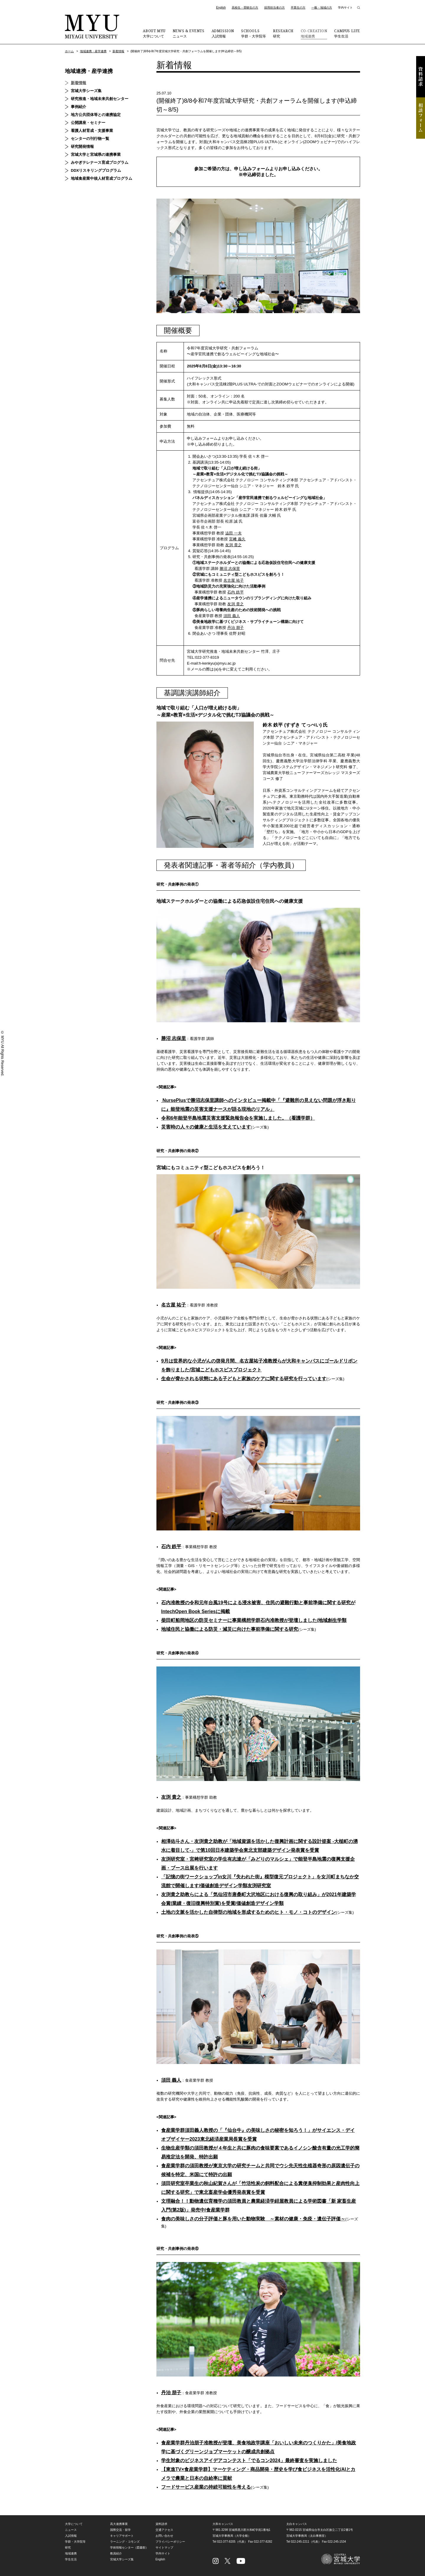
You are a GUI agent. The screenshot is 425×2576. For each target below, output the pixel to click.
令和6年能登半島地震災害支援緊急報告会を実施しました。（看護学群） (238, 1118)
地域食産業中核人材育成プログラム (101, 178)
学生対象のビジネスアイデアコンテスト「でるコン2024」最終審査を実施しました (249, 2460)
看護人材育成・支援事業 (92, 130)
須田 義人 (231, 616)
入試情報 (223, 33)
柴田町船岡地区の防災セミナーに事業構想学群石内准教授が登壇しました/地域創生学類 (253, 1620)
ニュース (189, 33)
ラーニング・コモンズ (125, 2541)
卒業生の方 (298, 7)
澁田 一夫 (233, 533)
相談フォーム (420, 118)
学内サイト (345, 7)
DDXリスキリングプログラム (96, 170)
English (221, 7)
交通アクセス (164, 2529)
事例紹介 (78, 106)
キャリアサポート (122, 2535)
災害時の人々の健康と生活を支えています (206, 1126)
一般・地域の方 (321, 7)
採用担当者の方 (274, 7)
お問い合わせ (164, 2535)
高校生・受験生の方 (245, 7)
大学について (154, 33)
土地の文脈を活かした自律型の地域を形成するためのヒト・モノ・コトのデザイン (248, 1912)
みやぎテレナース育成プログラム (99, 162)
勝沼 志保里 (230, 568)
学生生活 (347, 33)
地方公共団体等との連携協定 (96, 114)
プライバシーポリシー (170, 2541)
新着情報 (118, 51)
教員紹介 (116, 2553)
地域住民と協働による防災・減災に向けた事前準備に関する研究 (229, 1629)
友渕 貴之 (233, 545)
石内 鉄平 (235, 592)
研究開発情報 (82, 146)
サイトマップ (164, 2547)
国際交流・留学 (120, 2529)
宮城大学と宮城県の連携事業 (96, 154)
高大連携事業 (119, 2524)
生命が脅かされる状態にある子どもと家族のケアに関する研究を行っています (243, 1378)
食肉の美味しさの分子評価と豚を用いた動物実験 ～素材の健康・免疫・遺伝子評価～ (253, 2218)
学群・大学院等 (253, 33)
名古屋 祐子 (233, 580)
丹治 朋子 (235, 627)
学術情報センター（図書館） (129, 2547)
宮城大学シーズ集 (86, 91)
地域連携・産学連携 (93, 51)
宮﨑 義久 (237, 539)
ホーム (69, 51)
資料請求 (420, 76)
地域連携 (314, 33)
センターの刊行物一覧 (90, 138)
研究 (283, 33)
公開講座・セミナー (88, 122)
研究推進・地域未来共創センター (99, 99)
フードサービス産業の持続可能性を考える (206, 2487)
